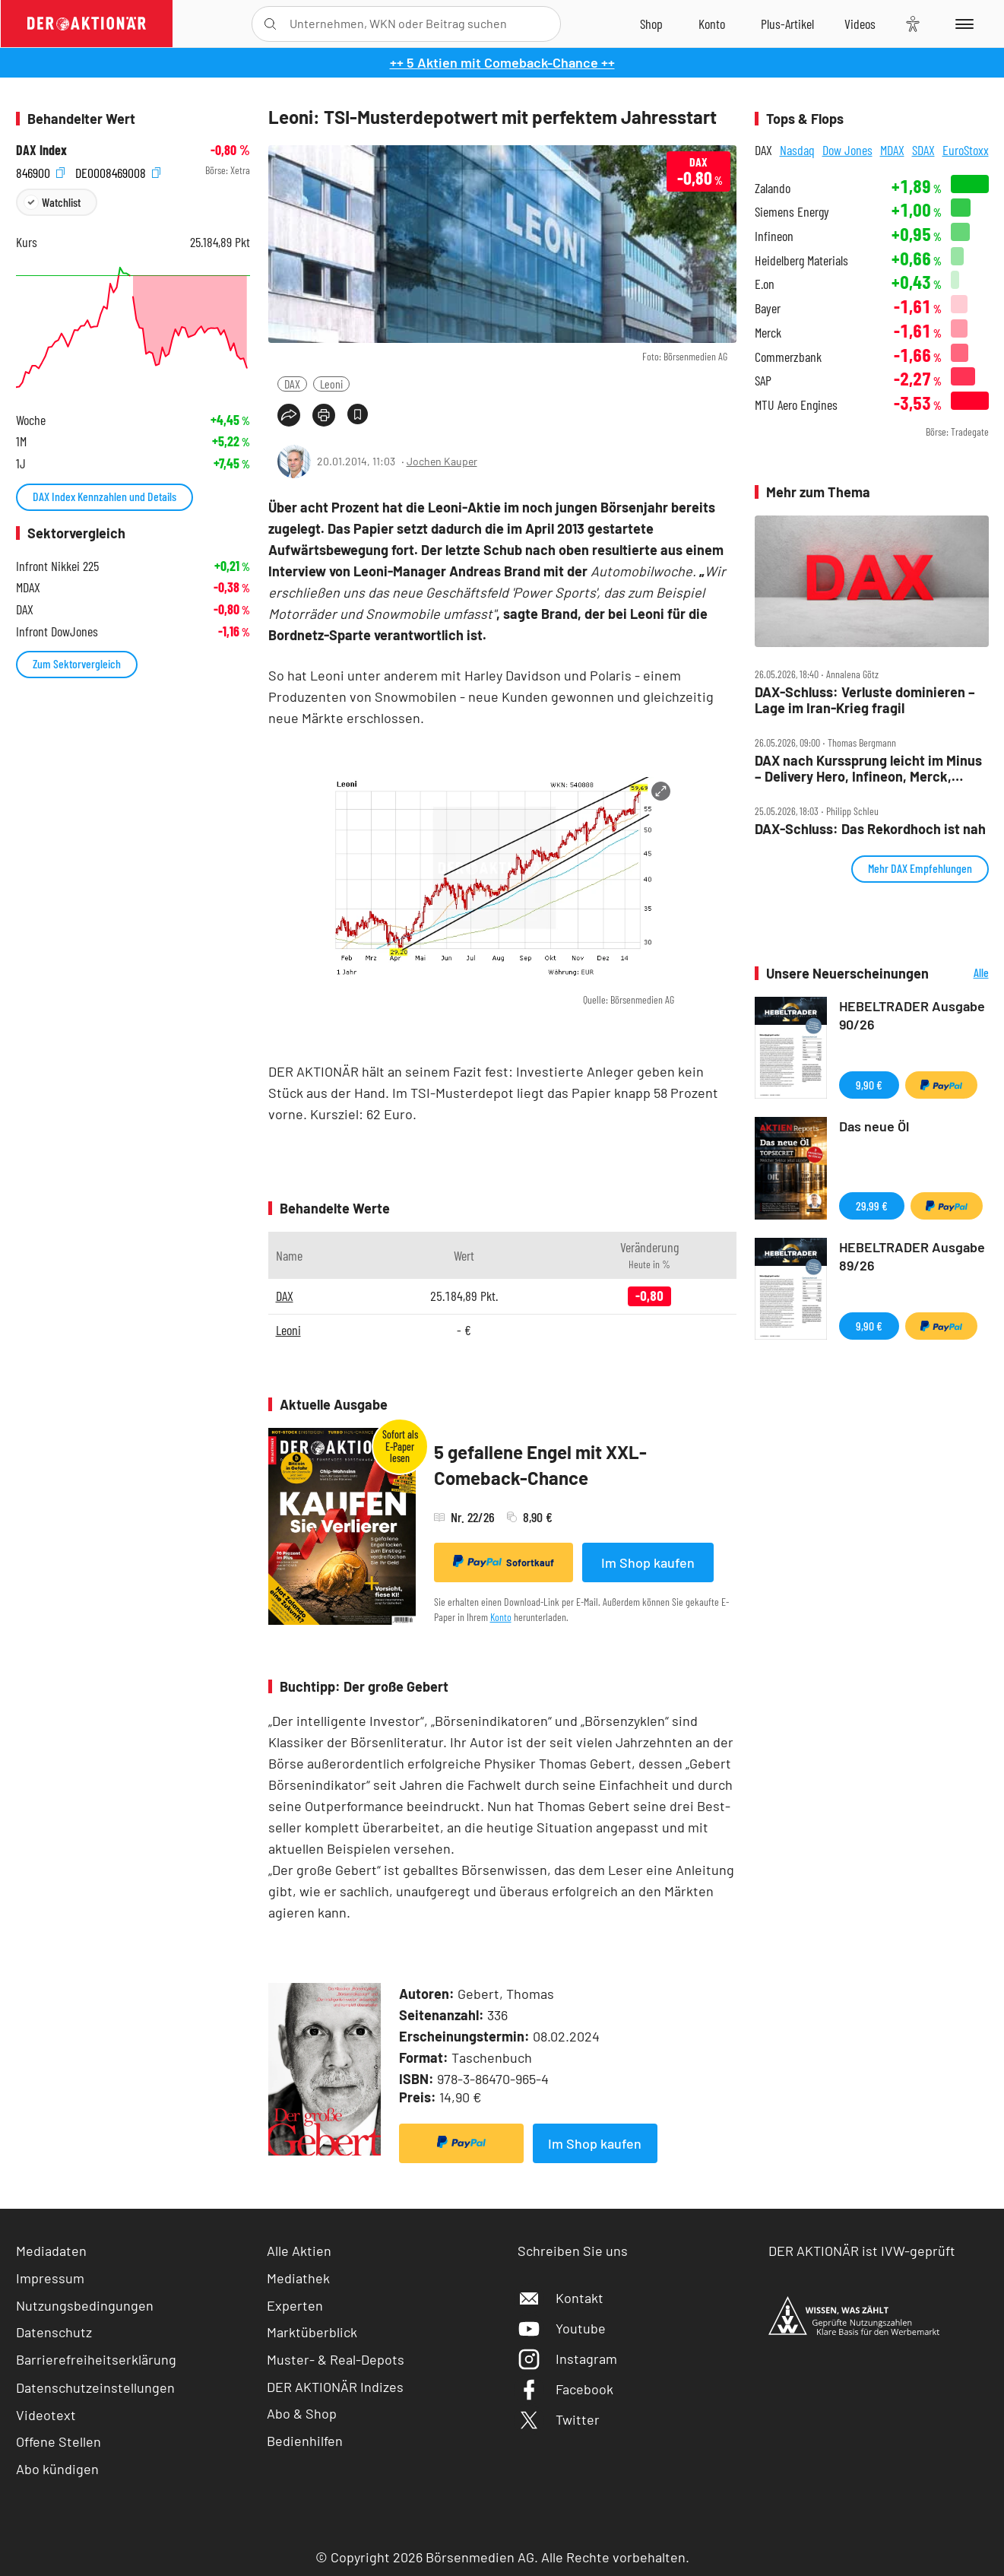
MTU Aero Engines (796, 405)
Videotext (46, 2414)
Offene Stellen (58, 2441)
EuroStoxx (965, 149)
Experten (295, 2305)
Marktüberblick (312, 2332)
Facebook (565, 2389)
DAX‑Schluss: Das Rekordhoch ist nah (870, 829)
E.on (764, 284)
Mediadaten (51, 2250)
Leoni (331, 383)
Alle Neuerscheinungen (962, 974)
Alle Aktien (299, 2250)
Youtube (562, 2328)
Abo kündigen (57, 2468)
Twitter (559, 2419)
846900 (40, 170)
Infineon (774, 236)
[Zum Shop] (651, 23)
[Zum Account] (712, 23)
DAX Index (41, 150)
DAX (292, 383)
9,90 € (869, 1084)
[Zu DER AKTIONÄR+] (787, 23)
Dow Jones (847, 149)
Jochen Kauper (442, 461)
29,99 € (872, 1205)
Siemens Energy (792, 212)
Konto (501, 1616)
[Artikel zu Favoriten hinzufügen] (357, 414)
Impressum (50, 2278)
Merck (768, 333)
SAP (763, 381)
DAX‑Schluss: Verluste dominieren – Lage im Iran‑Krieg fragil (865, 699)
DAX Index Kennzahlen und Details (104, 496)
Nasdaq (797, 149)
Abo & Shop (302, 2413)
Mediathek (298, 2278)
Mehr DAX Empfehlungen (920, 868)
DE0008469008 (117, 170)
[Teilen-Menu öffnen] (288, 415)
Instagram (567, 2358)
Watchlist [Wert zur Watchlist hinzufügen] (61, 202)
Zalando (772, 188)
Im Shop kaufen (648, 1562)
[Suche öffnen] (270, 24)
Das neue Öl (874, 1126)
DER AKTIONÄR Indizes (335, 2386)
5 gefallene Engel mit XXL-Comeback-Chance (540, 1465)
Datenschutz (54, 2332)
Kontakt (560, 2297)
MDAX (892, 149)
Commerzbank (788, 357)
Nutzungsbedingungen (85, 2305)
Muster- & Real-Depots (335, 2359)
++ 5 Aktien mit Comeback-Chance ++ (502, 62)
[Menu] (962, 23)
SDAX (923, 149)
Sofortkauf (503, 1562)
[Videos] (860, 23)
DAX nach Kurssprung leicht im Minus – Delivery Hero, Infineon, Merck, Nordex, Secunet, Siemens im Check (868, 768)
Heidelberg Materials (801, 260)
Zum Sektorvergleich (77, 663)
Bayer (768, 308)
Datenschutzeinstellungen (95, 2387)
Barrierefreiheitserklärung (96, 2359)
